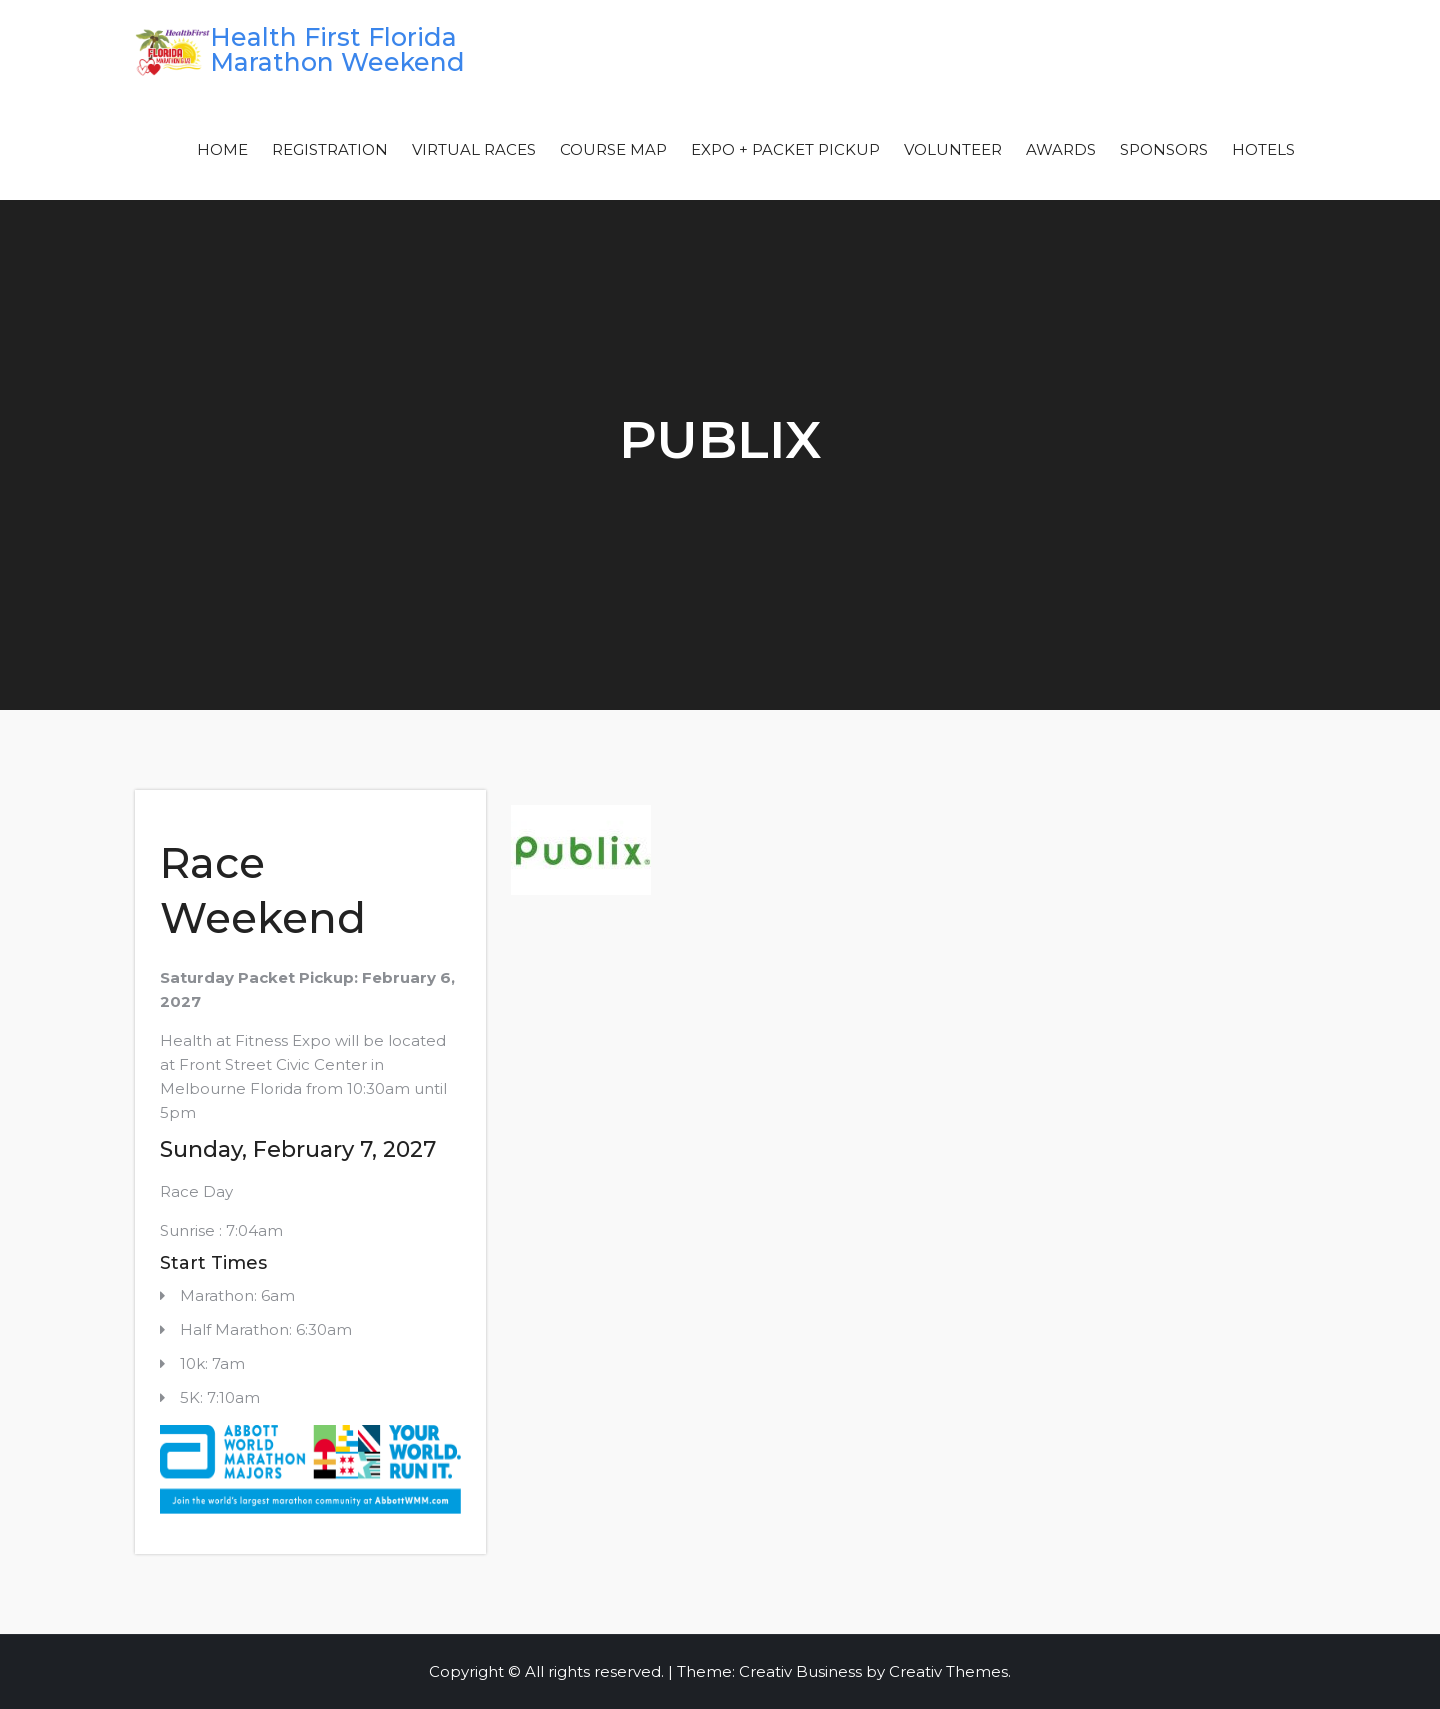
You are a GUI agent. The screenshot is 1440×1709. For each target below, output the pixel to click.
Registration (330, 149)
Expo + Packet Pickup (785, 149)
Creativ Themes (948, 1671)
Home (222, 149)
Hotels (1263, 149)
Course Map (613, 149)
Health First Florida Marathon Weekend (337, 49)
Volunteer (953, 149)
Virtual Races (474, 149)
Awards (1061, 149)
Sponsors (1164, 149)
